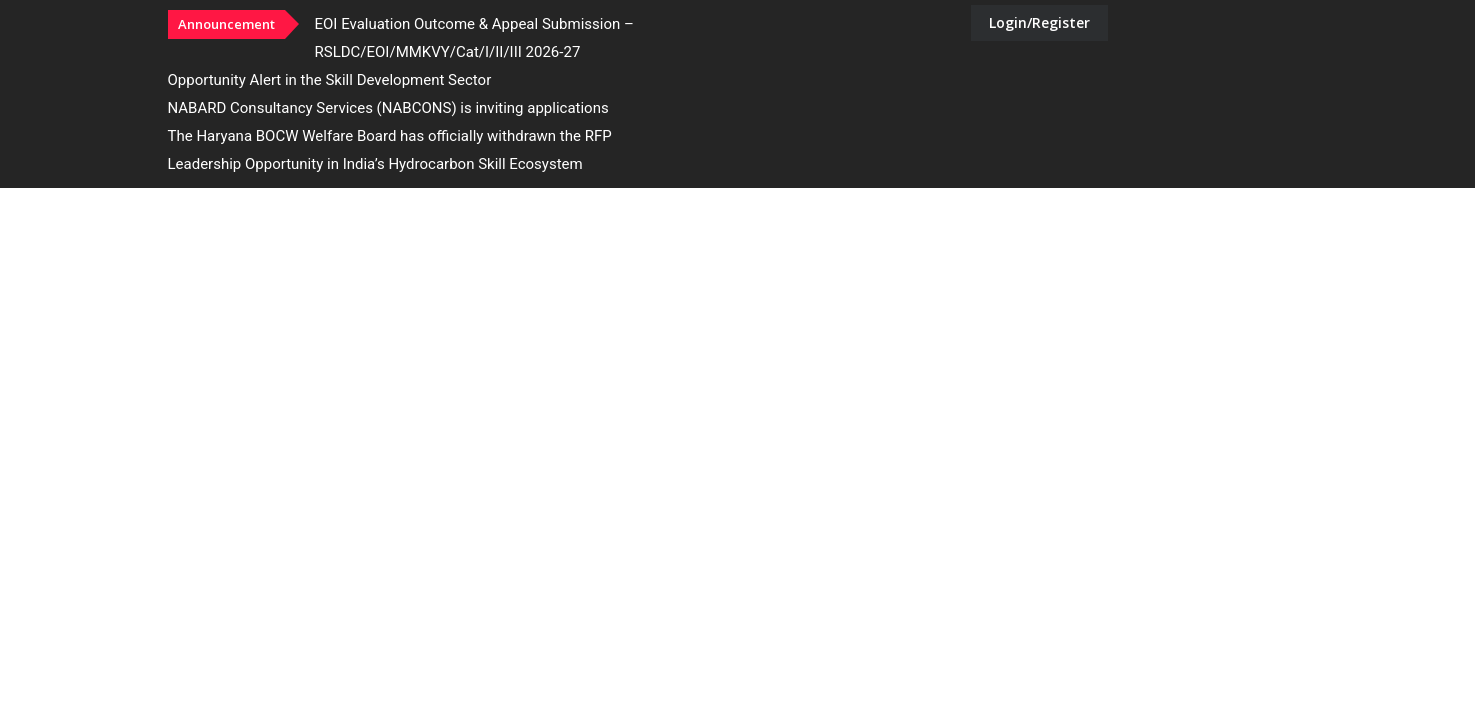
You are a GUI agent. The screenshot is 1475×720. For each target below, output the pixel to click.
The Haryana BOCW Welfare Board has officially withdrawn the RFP (390, 136)
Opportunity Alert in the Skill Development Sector (330, 80)
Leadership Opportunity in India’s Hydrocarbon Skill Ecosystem (375, 164)
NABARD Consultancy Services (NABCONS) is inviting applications (388, 108)
